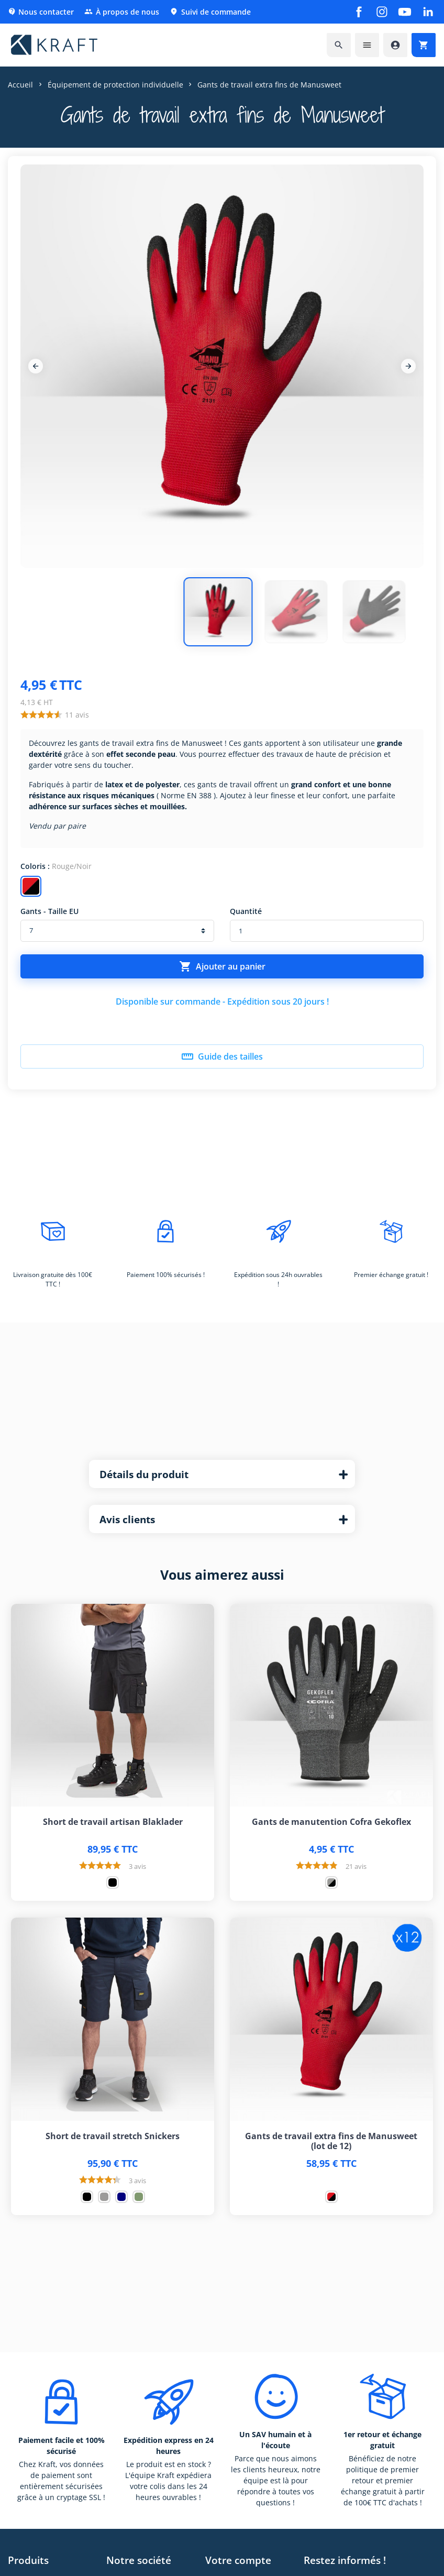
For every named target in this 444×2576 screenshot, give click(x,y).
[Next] (408, 366)
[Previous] (35, 366)
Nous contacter (41, 12)
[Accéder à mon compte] (395, 45)
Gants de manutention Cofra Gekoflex (331, 1822)
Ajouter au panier (222, 966)
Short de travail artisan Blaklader (113, 1822)
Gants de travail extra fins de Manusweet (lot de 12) (331, 2141)
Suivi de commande (210, 12)
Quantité (246, 911)
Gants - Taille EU (49, 911)
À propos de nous (121, 12)
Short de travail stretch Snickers (113, 2136)
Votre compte (238, 2560)
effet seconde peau (140, 754)
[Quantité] (327, 931)
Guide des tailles (222, 1056)
